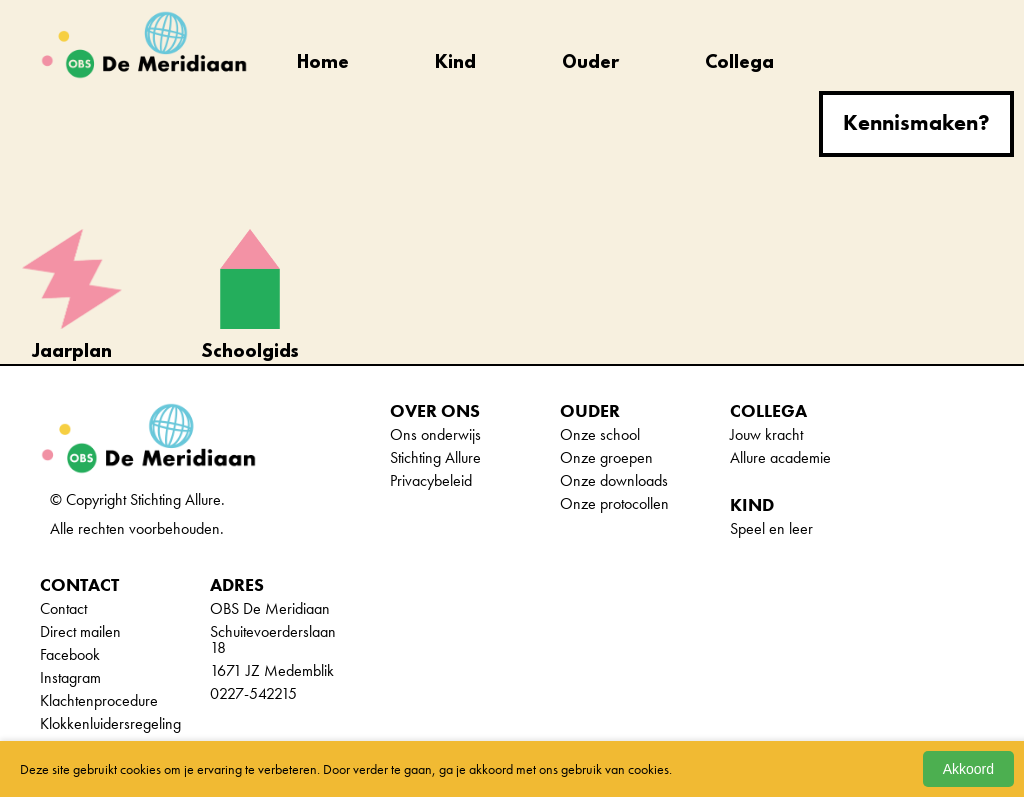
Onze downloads (614, 480)
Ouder (590, 64)
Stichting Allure (435, 457)
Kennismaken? (916, 122)
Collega (739, 64)
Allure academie (780, 457)
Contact (63, 608)
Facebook (70, 654)
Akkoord (968, 769)
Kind (455, 64)
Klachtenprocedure (99, 700)
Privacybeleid (431, 480)
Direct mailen (80, 631)
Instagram (70, 677)
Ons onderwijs (435, 434)
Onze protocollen (614, 503)
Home (323, 64)
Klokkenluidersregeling (110, 723)
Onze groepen (606, 457)
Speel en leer (771, 528)
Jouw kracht (766, 434)
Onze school (600, 434)
